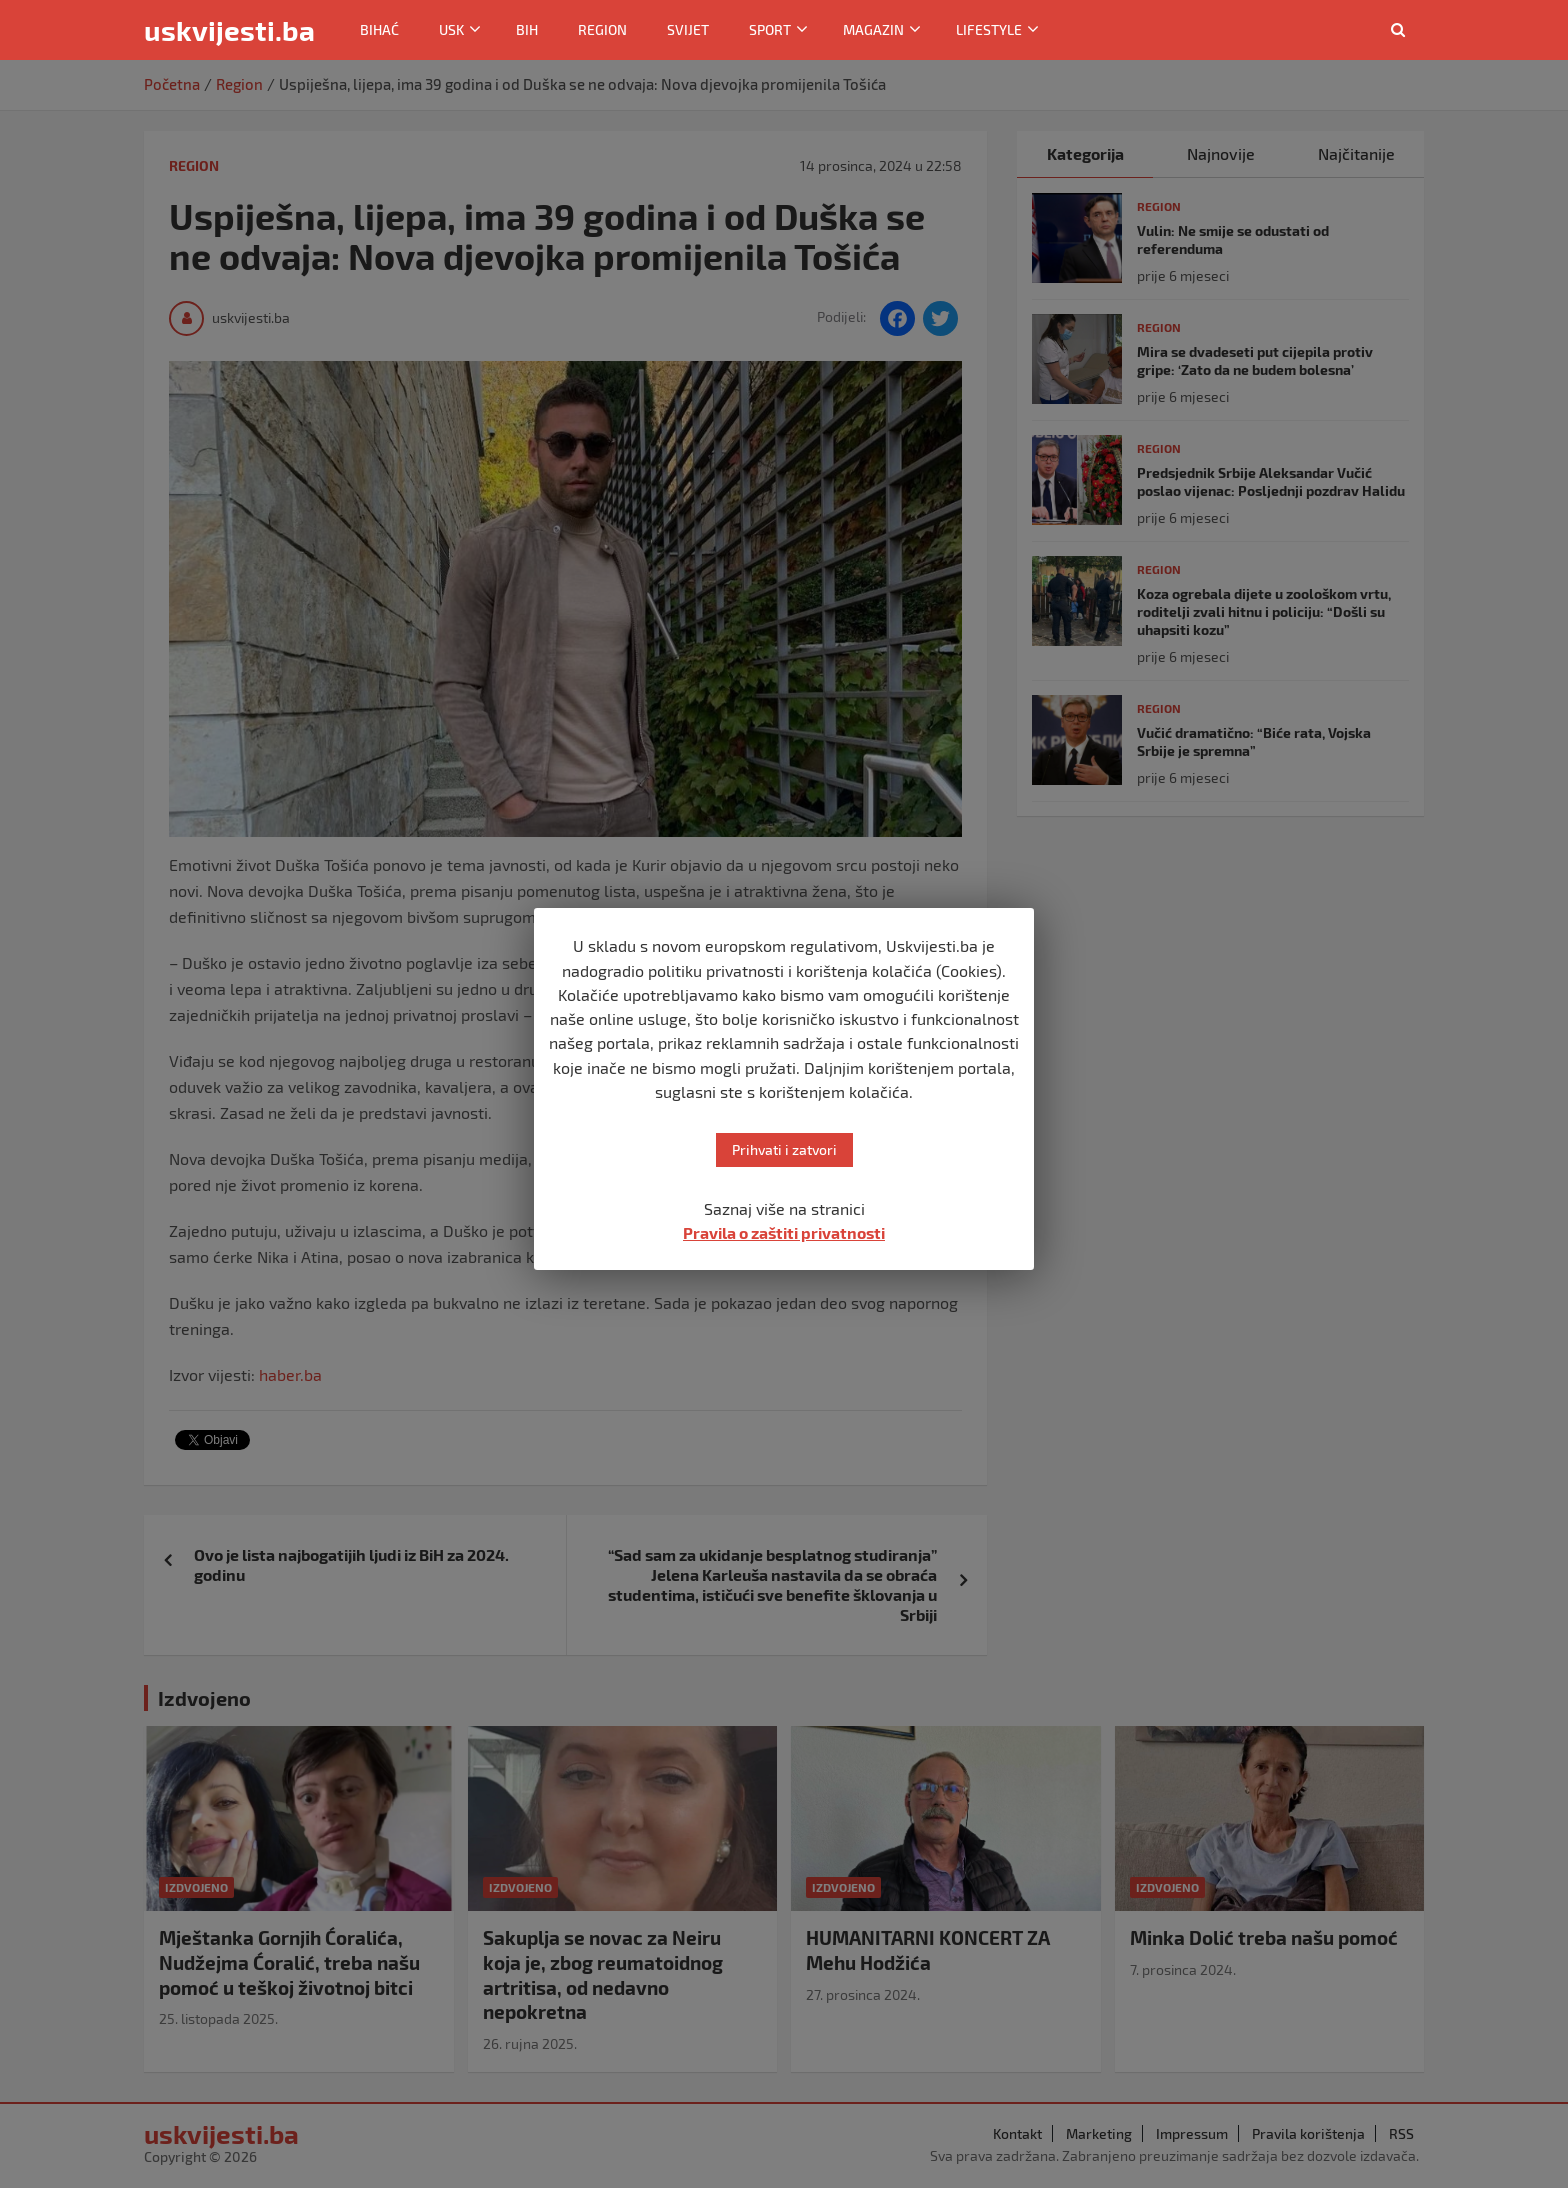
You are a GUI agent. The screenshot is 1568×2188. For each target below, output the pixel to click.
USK (451, 29)
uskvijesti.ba (229, 30)
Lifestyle (989, 29)
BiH (527, 29)
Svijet (688, 29)
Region (602, 29)
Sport (770, 29)
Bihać (379, 29)
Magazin (873, 29)
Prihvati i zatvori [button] (784, 1149)
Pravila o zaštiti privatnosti (784, 1232)
